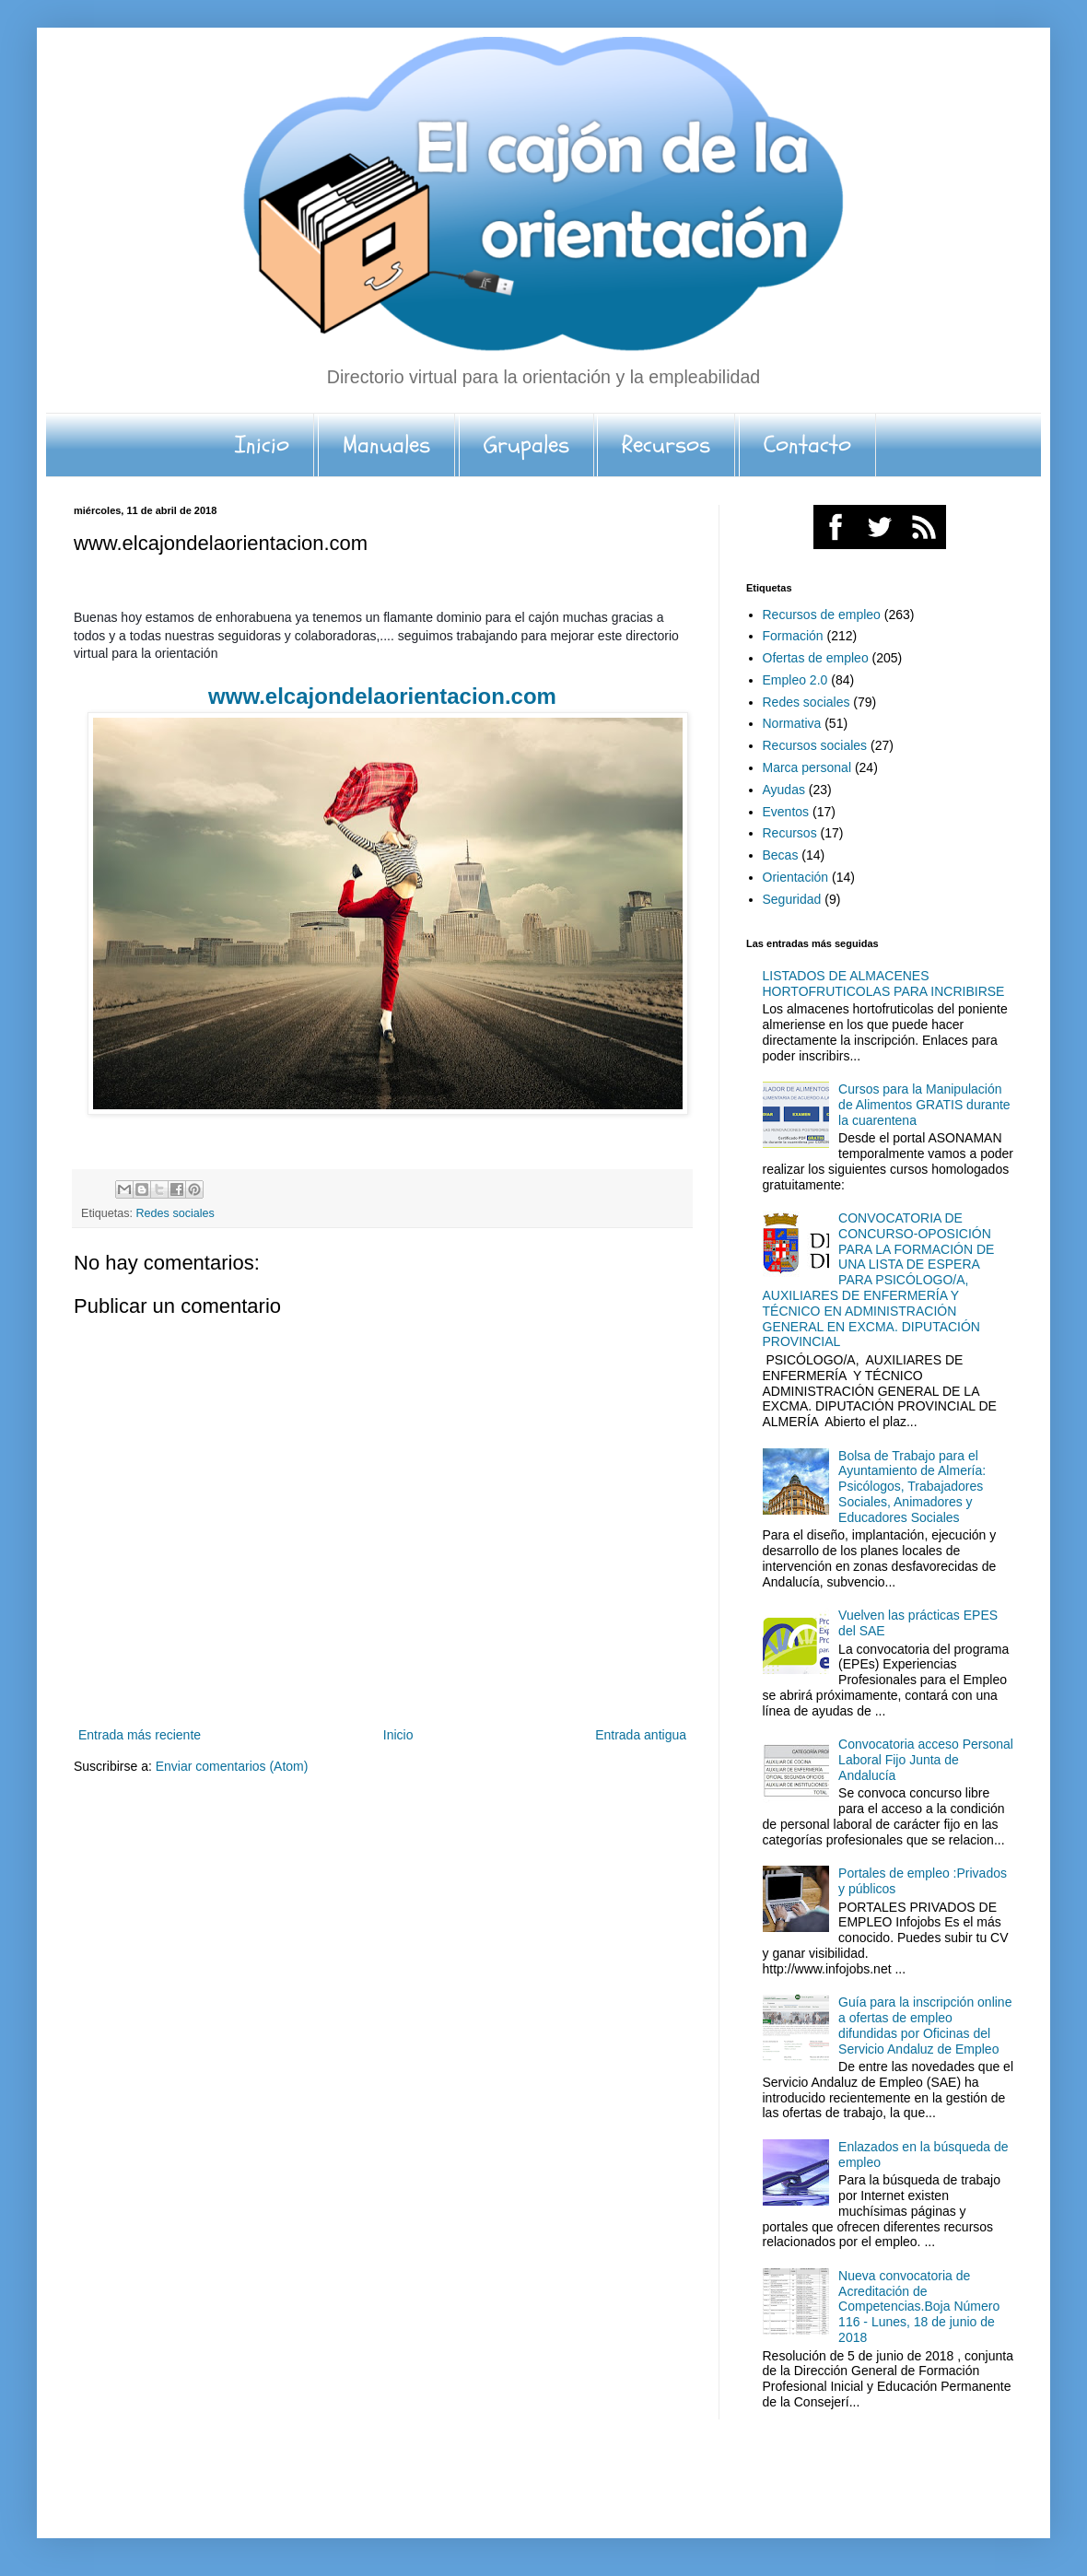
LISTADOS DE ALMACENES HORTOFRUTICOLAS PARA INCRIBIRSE (884, 983)
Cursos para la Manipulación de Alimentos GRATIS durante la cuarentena (924, 1105)
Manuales (386, 445)
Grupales (526, 445)
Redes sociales (175, 1213)
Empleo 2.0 (795, 680)
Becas (781, 855)
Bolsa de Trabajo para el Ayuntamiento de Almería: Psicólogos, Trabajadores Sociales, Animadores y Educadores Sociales (912, 1486)
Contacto (807, 445)
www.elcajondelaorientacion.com (382, 696)
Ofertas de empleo (816, 657)
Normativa (792, 723)
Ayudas (784, 789)
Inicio (262, 445)
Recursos (666, 445)
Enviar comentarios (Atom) (232, 1766)
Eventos (786, 811)
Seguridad (792, 899)
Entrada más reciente (139, 1734)
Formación (793, 635)
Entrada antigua (640, 1734)
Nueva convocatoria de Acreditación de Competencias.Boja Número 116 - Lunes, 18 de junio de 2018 (918, 2306)
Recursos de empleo (822, 614)
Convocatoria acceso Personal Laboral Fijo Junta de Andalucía (925, 1760)
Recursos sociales (815, 745)
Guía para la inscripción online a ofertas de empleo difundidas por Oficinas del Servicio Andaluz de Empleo (924, 2025)
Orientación (796, 877)
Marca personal (807, 767)
